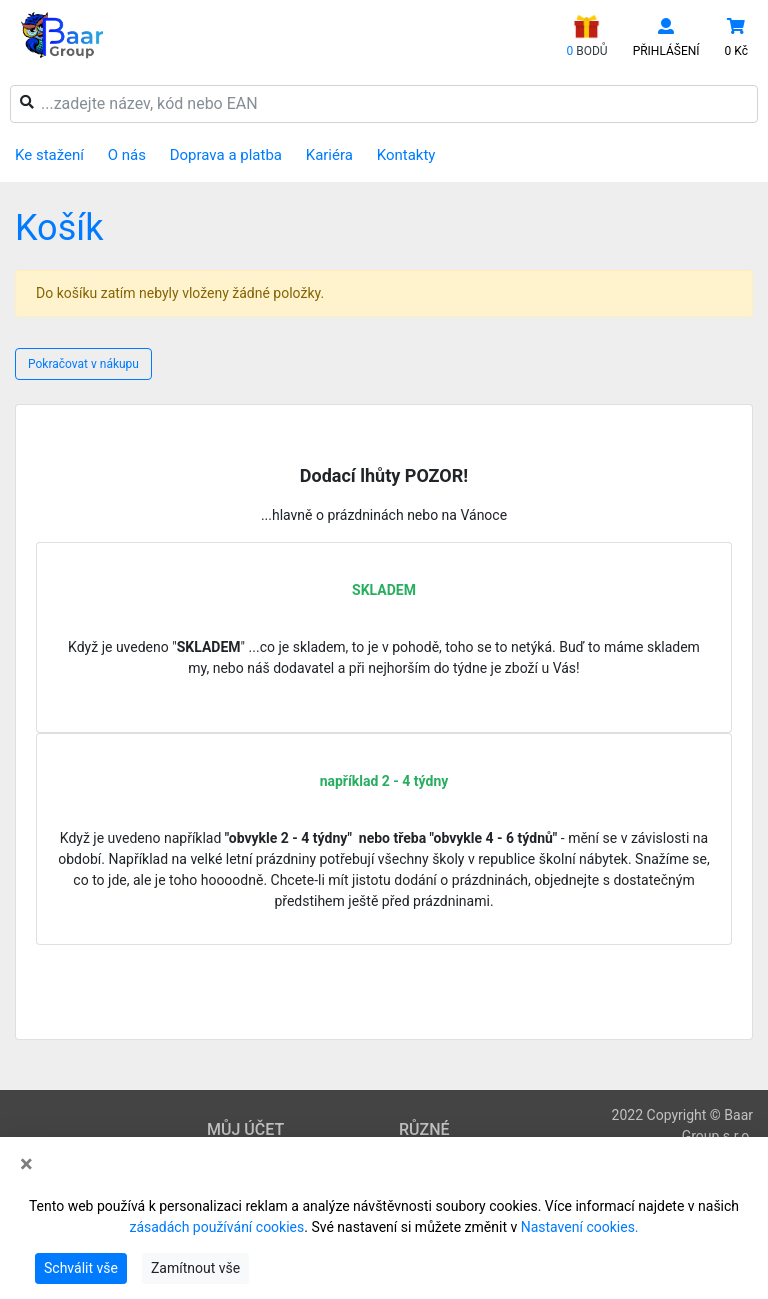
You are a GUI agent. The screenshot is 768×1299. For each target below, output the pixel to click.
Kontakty (406, 155)
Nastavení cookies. (580, 1227)
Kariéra (329, 155)
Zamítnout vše (195, 1268)
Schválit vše (81, 1268)
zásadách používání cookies (216, 1227)
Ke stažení (49, 155)
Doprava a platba (226, 155)
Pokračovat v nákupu (83, 364)
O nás (127, 155)
